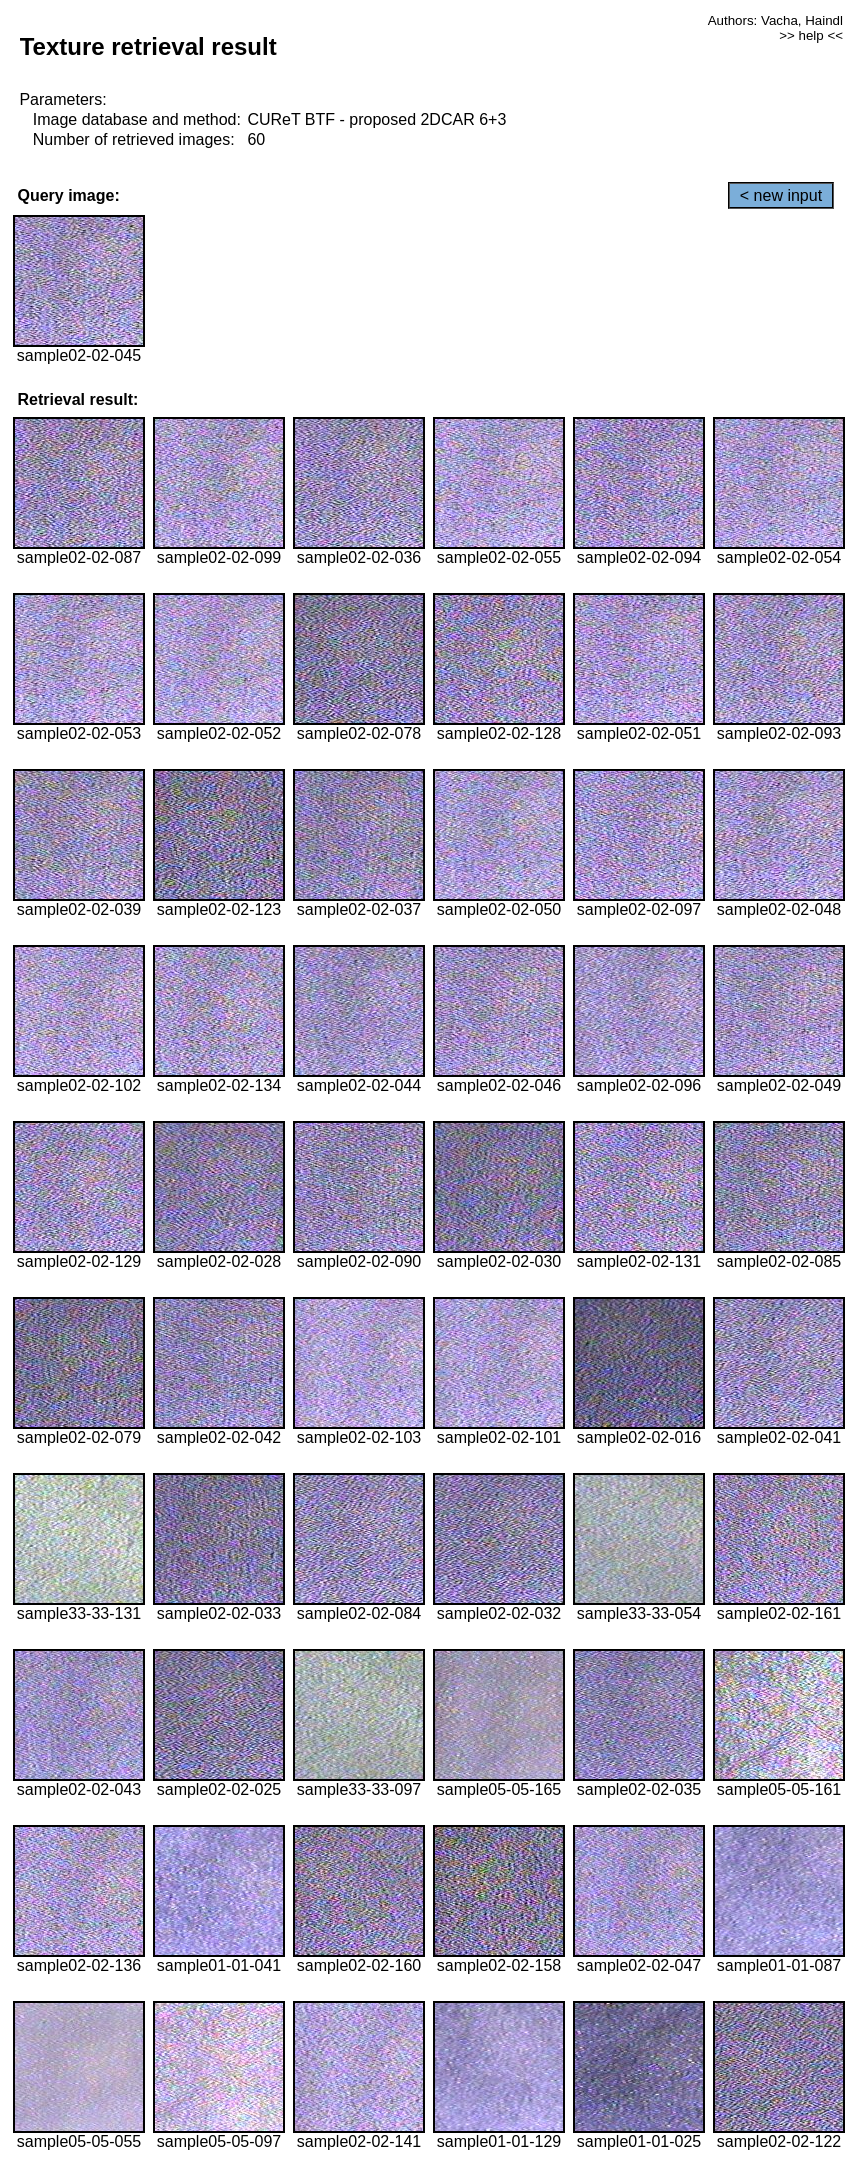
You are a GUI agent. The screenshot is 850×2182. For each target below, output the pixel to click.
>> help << (811, 35)
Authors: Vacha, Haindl (775, 20)
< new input (781, 195)
